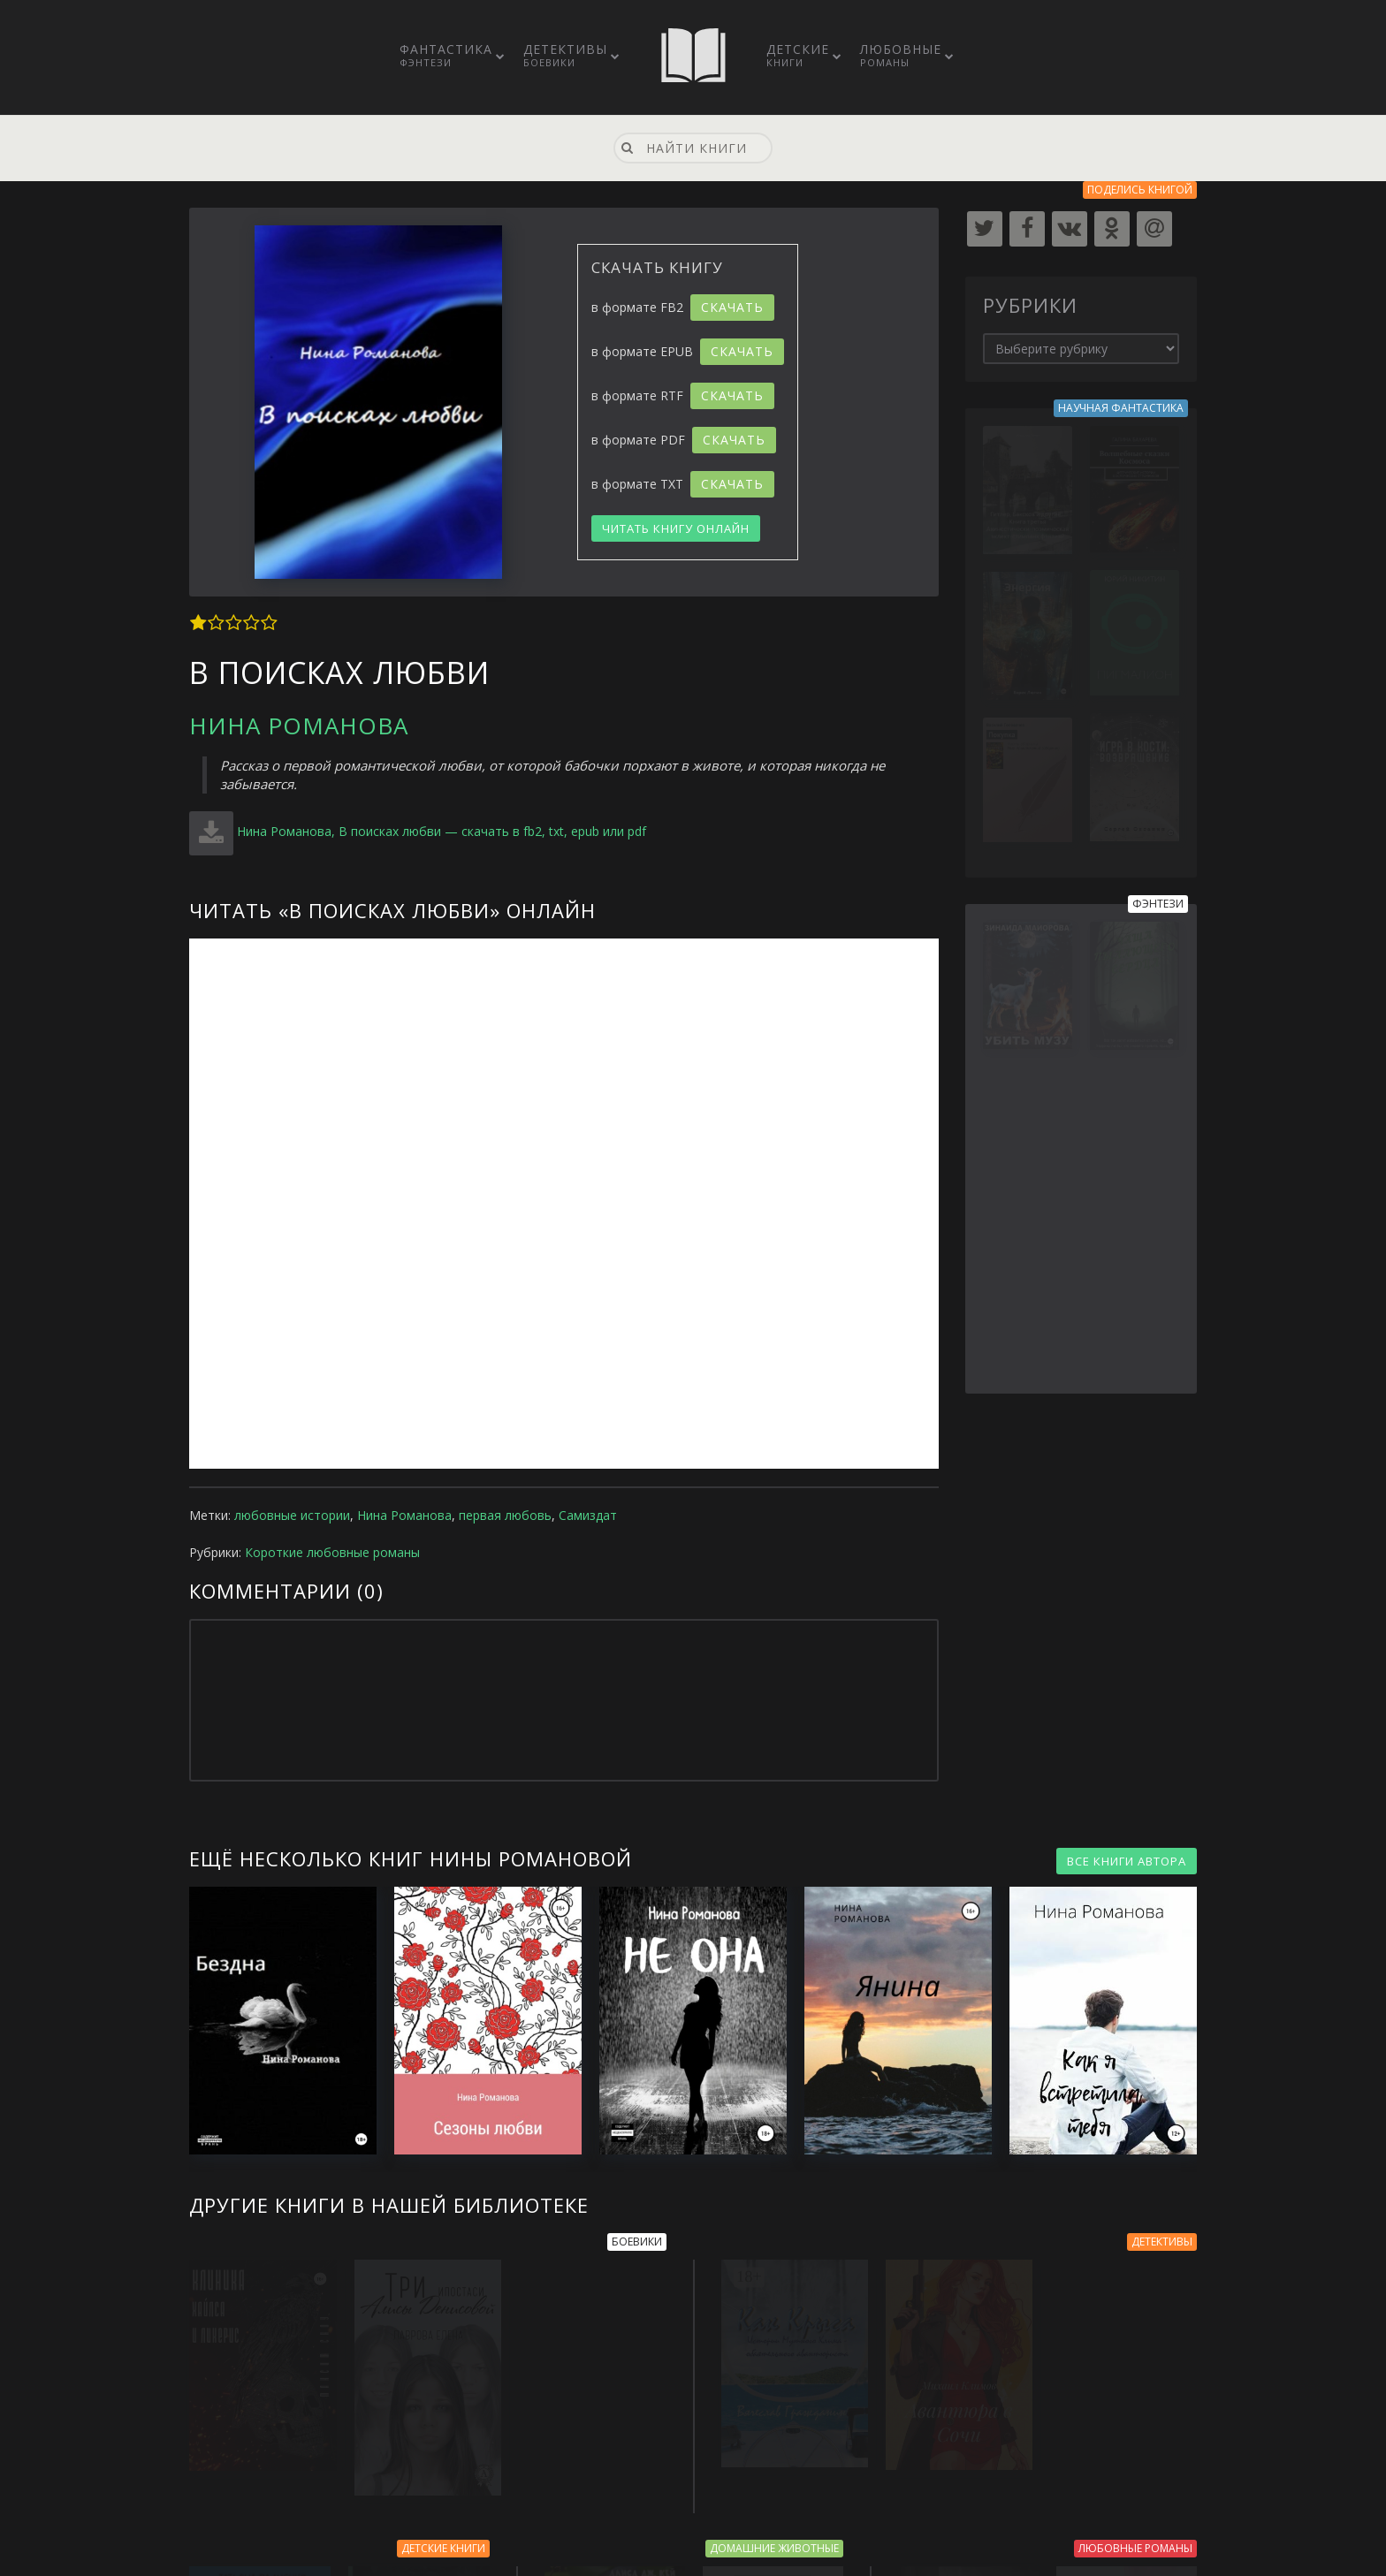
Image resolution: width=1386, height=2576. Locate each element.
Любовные (900, 55)
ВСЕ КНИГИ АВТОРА (1126, 1861)
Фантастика (446, 55)
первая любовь (505, 1515)
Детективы (565, 55)
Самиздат (588, 1515)
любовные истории (292, 1515)
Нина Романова (298, 725)
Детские (797, 55)
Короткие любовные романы (332, 1552)
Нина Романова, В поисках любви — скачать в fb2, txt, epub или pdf (441, 831)
